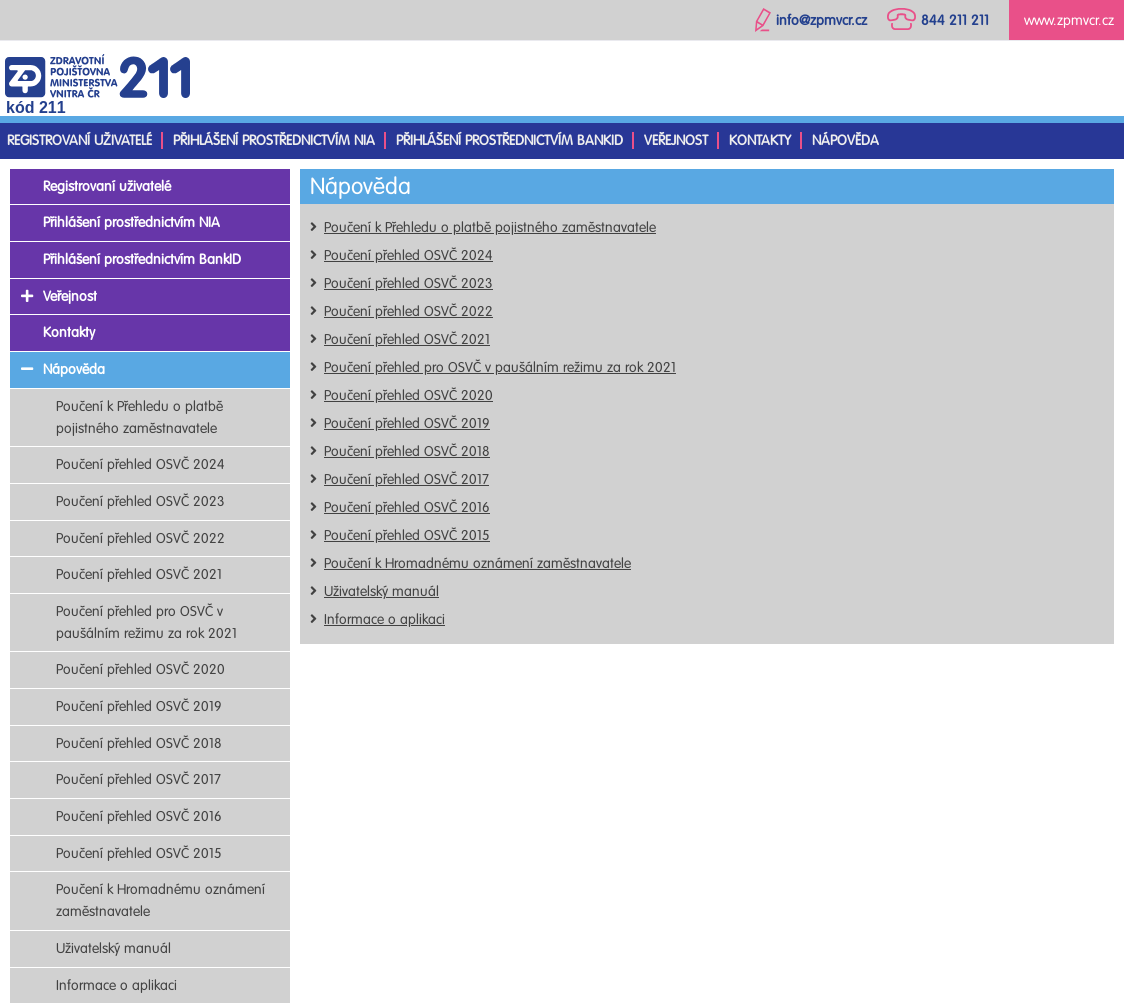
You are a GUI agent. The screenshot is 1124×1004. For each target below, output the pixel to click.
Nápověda (845, 140)
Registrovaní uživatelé (79, 140)
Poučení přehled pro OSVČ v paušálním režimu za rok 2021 (500, 367)
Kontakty (760, 140)
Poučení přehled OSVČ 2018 (407, 451)
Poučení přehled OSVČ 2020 (408, 395)
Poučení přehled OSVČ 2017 (406, 479)
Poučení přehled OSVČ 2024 (408, 255)
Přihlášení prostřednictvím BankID (509, 140)
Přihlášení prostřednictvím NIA (274, 140)
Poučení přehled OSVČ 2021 (407, 339)
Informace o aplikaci (384, 619)
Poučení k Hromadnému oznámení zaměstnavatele (477, 563)
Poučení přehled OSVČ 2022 (408, 311)
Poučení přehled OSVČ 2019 (407, 423)
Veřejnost (676, 140)
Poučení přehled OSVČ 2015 (407, 535)
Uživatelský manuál (381, 591)
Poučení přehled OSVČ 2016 (407, 507)
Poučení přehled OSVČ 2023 (408, 283)
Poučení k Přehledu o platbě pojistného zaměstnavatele (490, 227)
